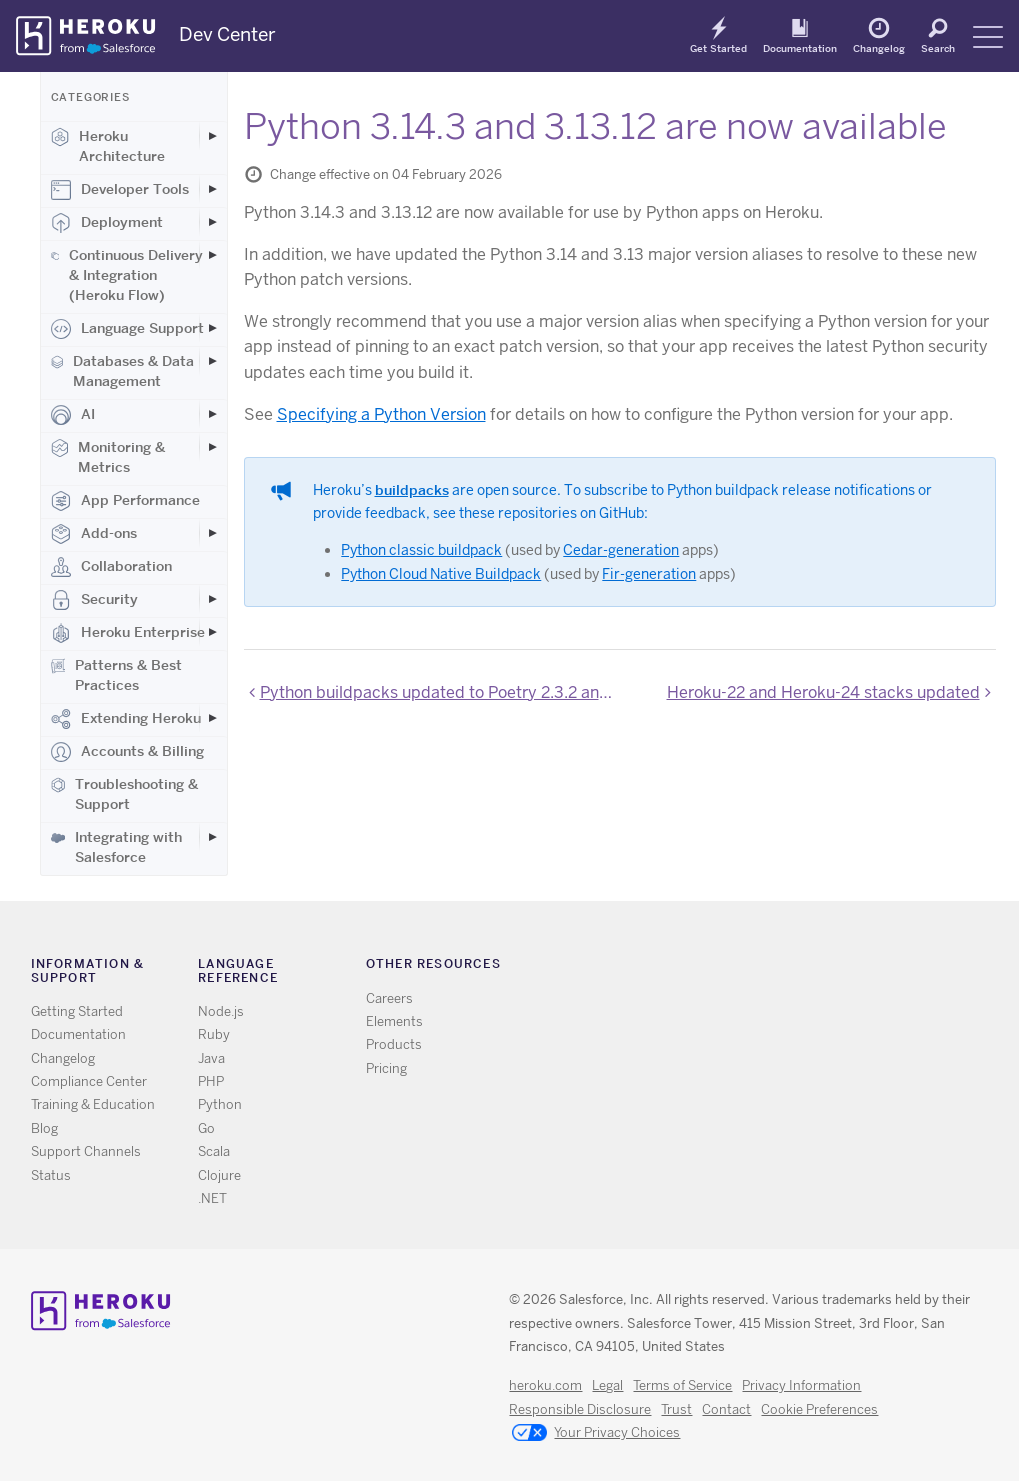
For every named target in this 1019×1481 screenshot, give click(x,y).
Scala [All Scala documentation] (214, 1151)
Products (394, 1044)
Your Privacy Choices (596, 1434)
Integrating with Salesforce (116, 847)
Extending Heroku (126, 719)
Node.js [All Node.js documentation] (221, 1011)
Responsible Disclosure (580, 1409)
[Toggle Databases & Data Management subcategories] (213, 361)
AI (73, 415)
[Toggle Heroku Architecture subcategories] (213, 136)
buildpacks (412, 490)
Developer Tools (120, 190)
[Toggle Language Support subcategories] (213, 328)
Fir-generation (649, 574)
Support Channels (86, 1151)
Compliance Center (89, 1081)
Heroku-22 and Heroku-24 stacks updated (823, 692)
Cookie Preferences (819, 1409)
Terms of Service (682, 1385)
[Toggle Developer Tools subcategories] (213, 189)
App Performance (125, 501)
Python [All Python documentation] (220, 1104)
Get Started (718, 48)
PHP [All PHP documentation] (211, 1081)
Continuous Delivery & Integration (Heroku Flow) (127, 275)
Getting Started (77, 1011)
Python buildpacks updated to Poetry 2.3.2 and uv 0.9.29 (436, 692)
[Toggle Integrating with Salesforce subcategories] (213, 837)
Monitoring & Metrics (108, 457)
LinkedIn (798, 968)
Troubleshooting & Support (124, 794)
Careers (389, 998)
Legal (607, 1385)
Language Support (127, 329)
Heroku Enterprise (128, 633)
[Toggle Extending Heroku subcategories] (213, 718)
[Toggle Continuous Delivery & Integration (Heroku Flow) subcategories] (213, 255)
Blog (44, 1128)
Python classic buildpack (421, 550)
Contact (726, 1409)
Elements (394, 1021)
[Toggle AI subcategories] (213, 414)
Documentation (800, 48)
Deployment (107, 223)
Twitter (740, 968)
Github (769, 968)
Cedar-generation (621, 550)
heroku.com (545, 1385)
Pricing (386, 1068)
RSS (711, 968)
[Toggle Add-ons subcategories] (213, 533)
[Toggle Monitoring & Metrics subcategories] (213, 447)
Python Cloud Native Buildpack (441, 574)
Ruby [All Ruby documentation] (214, 1034)
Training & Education (93, 1104)
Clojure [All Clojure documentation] (219, 1175)
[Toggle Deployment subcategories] (213, 222)
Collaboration (111, 567)
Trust (676, 1409)
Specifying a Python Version (381, 414)
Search (938, 48)
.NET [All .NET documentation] (212, 1198)
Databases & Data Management (123, 371)
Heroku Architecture (108, 146)
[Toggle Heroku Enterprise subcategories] (213, 632)
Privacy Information (801, 1385)
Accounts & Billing (127, 752)
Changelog (879, 48)
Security (94, 600)
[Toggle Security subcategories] (213, 599)
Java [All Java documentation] (211, 1058)
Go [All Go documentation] (206, 1128)
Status (51, 1175)
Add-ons (94, 534)
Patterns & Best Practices (117, 675)
